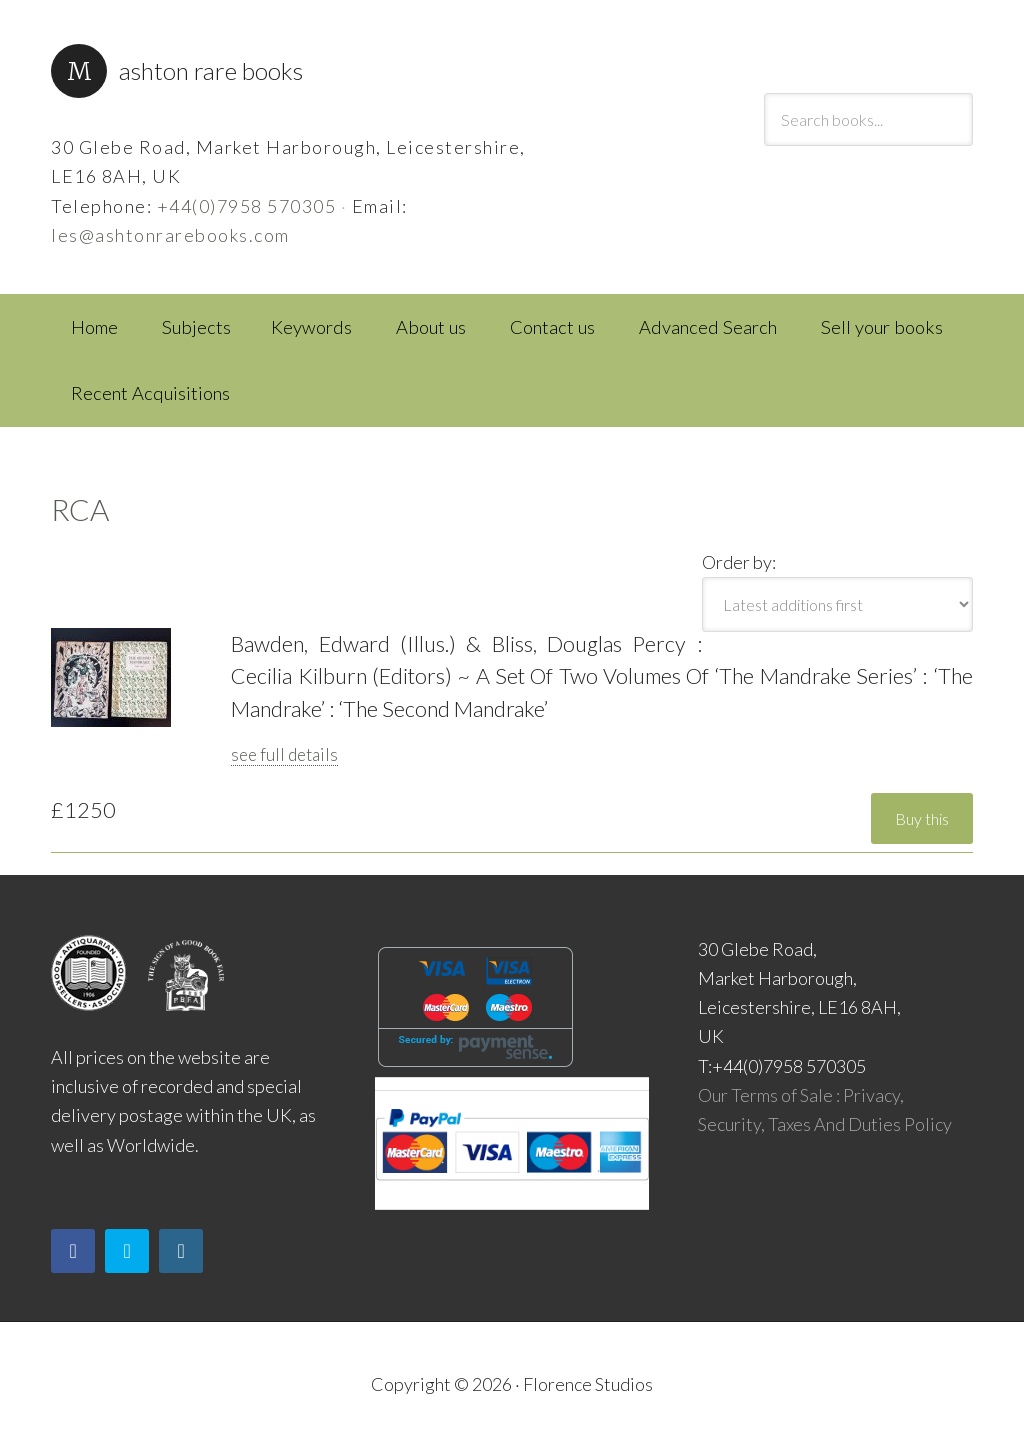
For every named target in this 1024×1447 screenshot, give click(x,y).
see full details (284, 754)
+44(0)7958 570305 (247, 206)
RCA (80, 509)
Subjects (196, 327)
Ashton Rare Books (211, 70)
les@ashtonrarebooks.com (170, 235)
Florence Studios (588, 1384)
